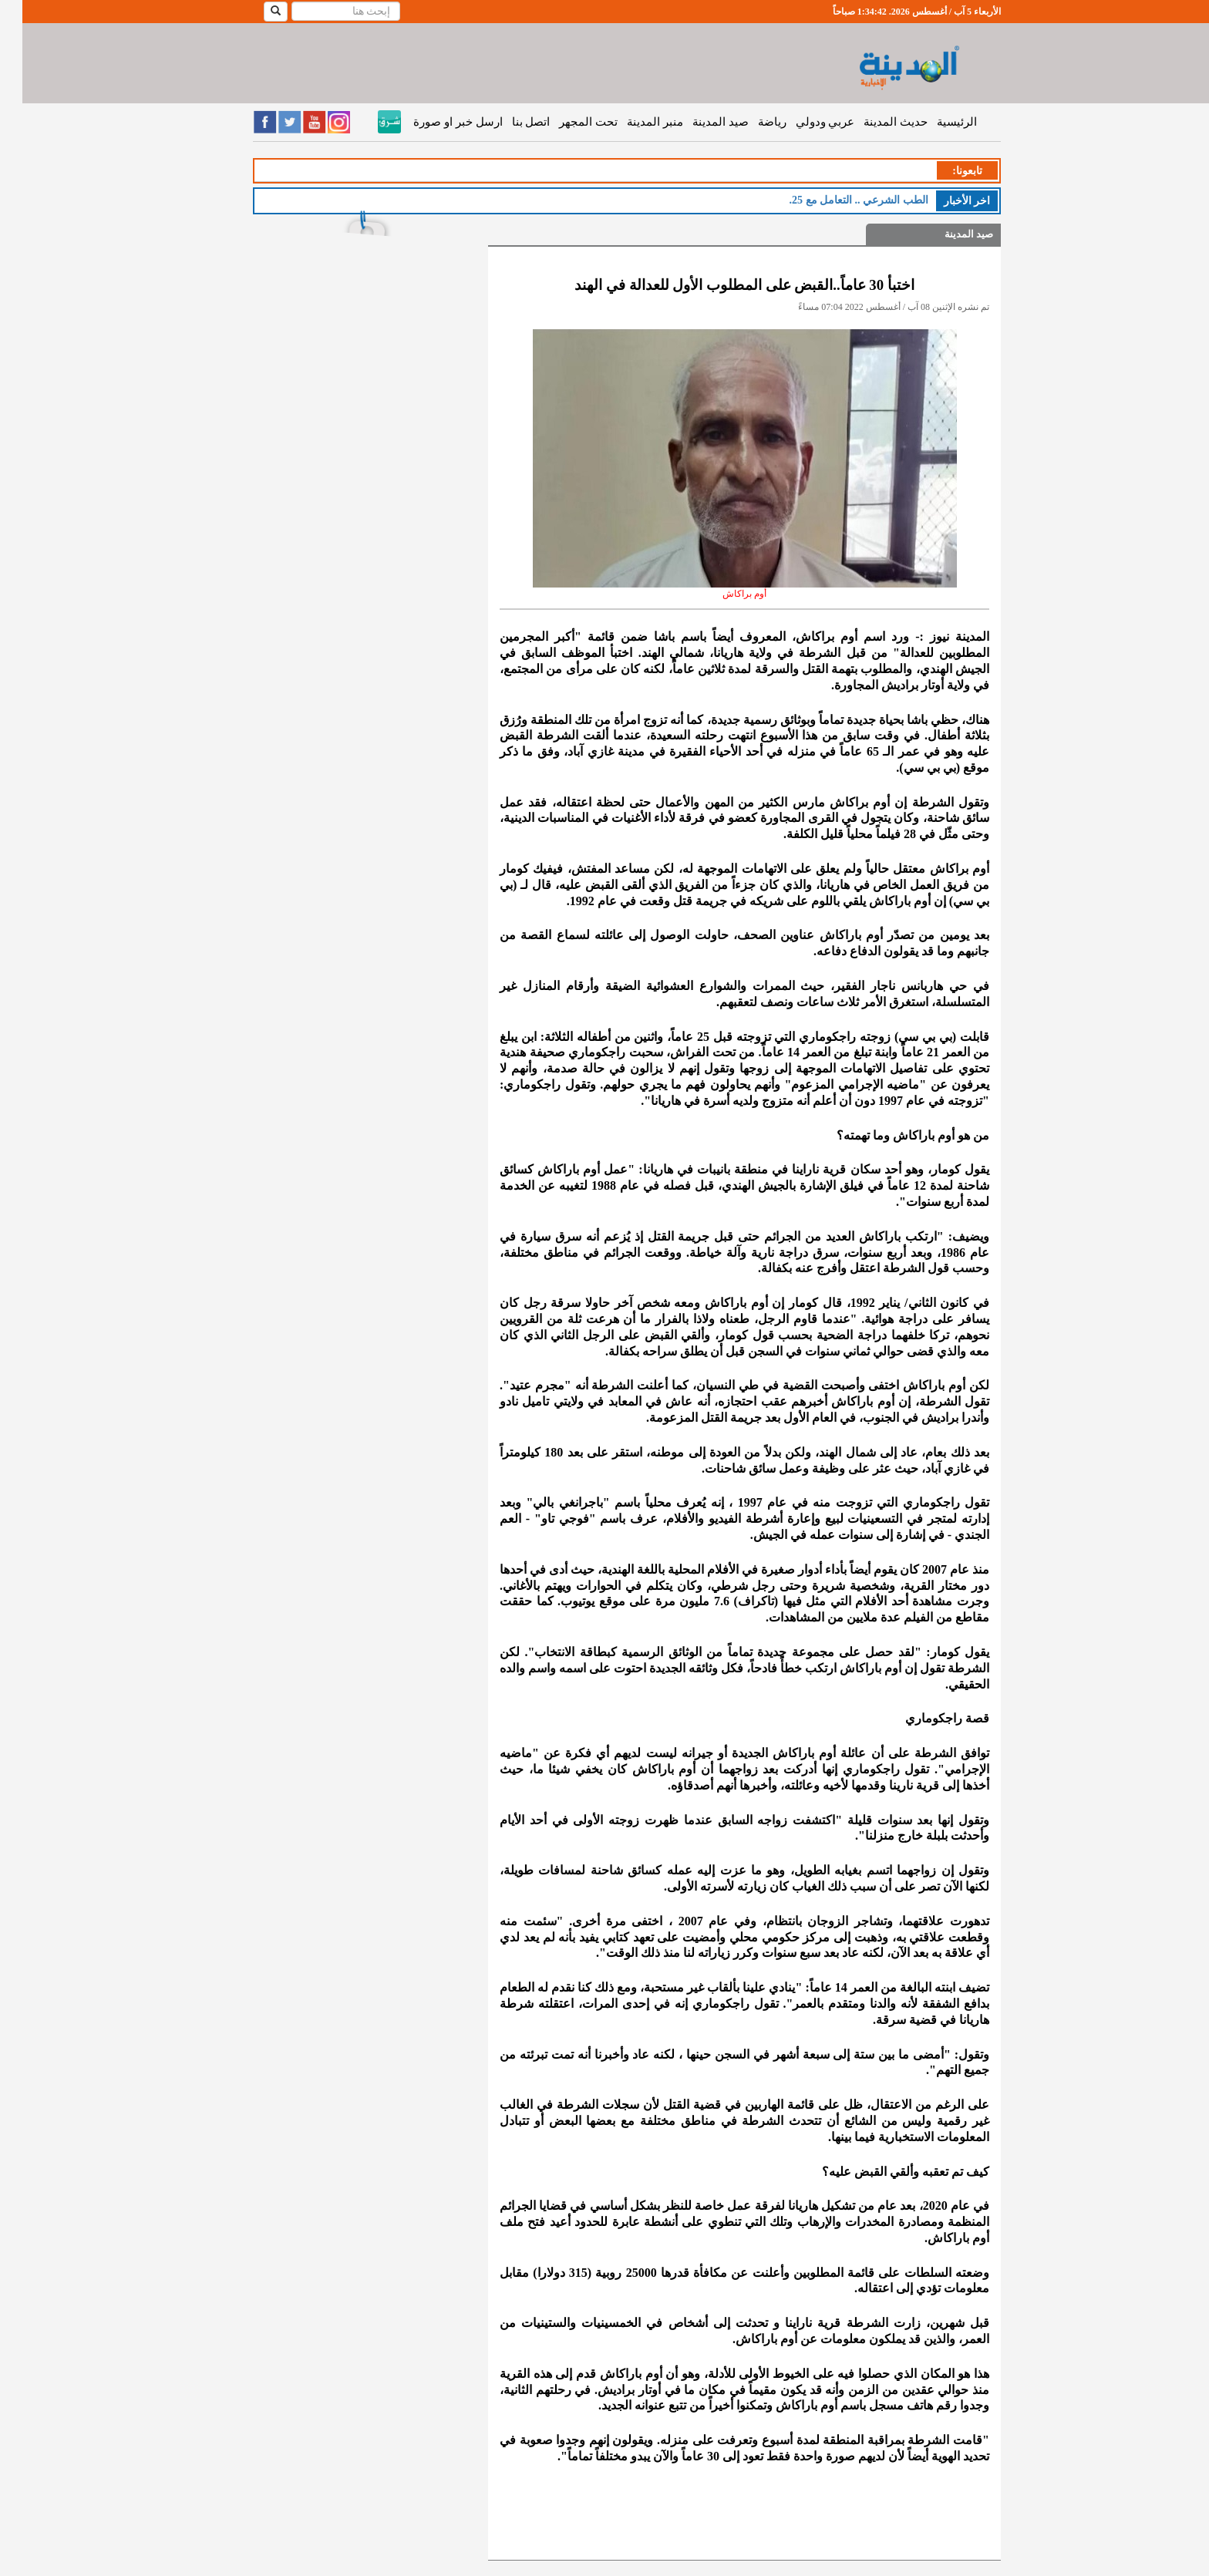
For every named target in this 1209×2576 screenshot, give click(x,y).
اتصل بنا (509, 122)
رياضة (750, 122)
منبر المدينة (632, 122)
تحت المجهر (566, 122)
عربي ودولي (803, 122)
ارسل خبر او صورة (435, 122)
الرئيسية (934, 122)
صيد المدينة (698, 122)
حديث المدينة (873, 122)
